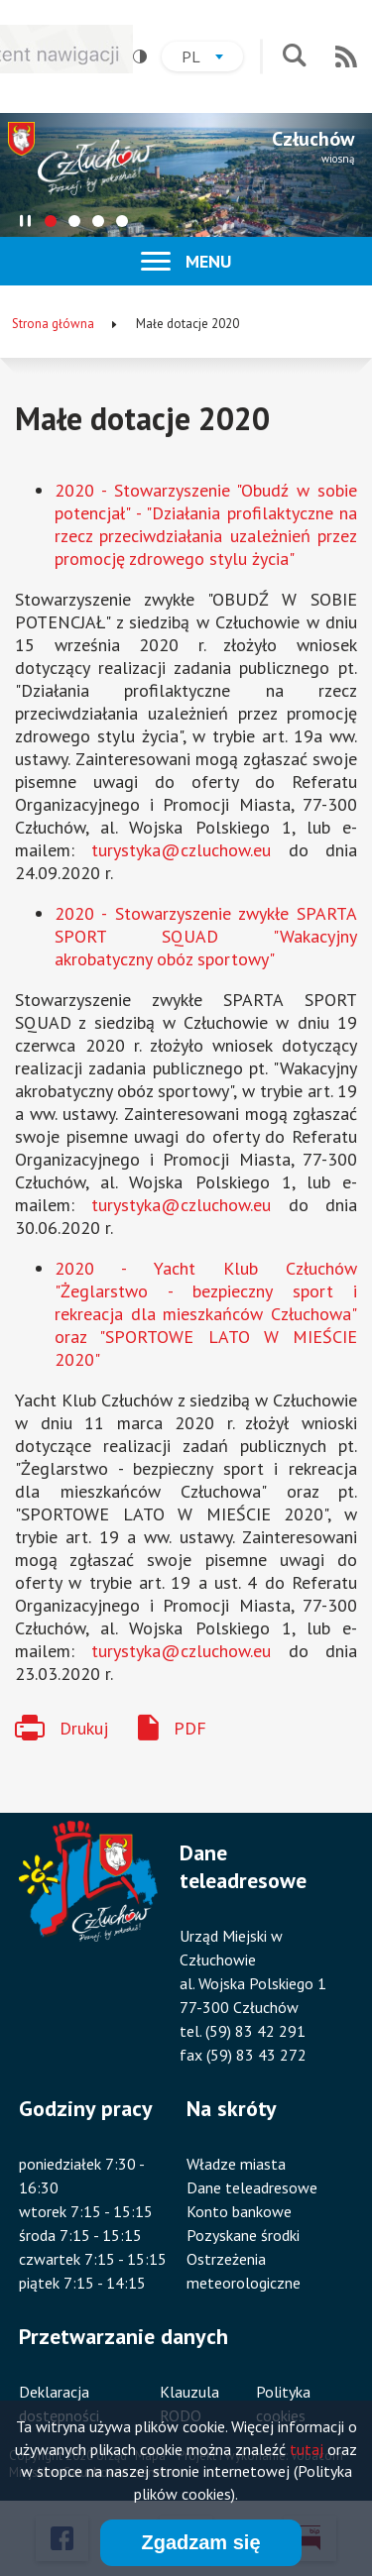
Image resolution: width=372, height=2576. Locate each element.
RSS (346, 56)
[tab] (51, 221)
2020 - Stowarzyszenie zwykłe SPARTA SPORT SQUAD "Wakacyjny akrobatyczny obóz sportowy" (206, 936)
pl (212, 59)
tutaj (306, 2449)
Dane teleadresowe (251, 2187)
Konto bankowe (239, 2211)
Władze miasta (236, 2164)
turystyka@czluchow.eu (181, 850)
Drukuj (84, 1728)
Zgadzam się (200, 2542)
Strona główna (53, 323)
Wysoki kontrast (133, 56)
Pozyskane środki (243, 2235)
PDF (190, 1728)
